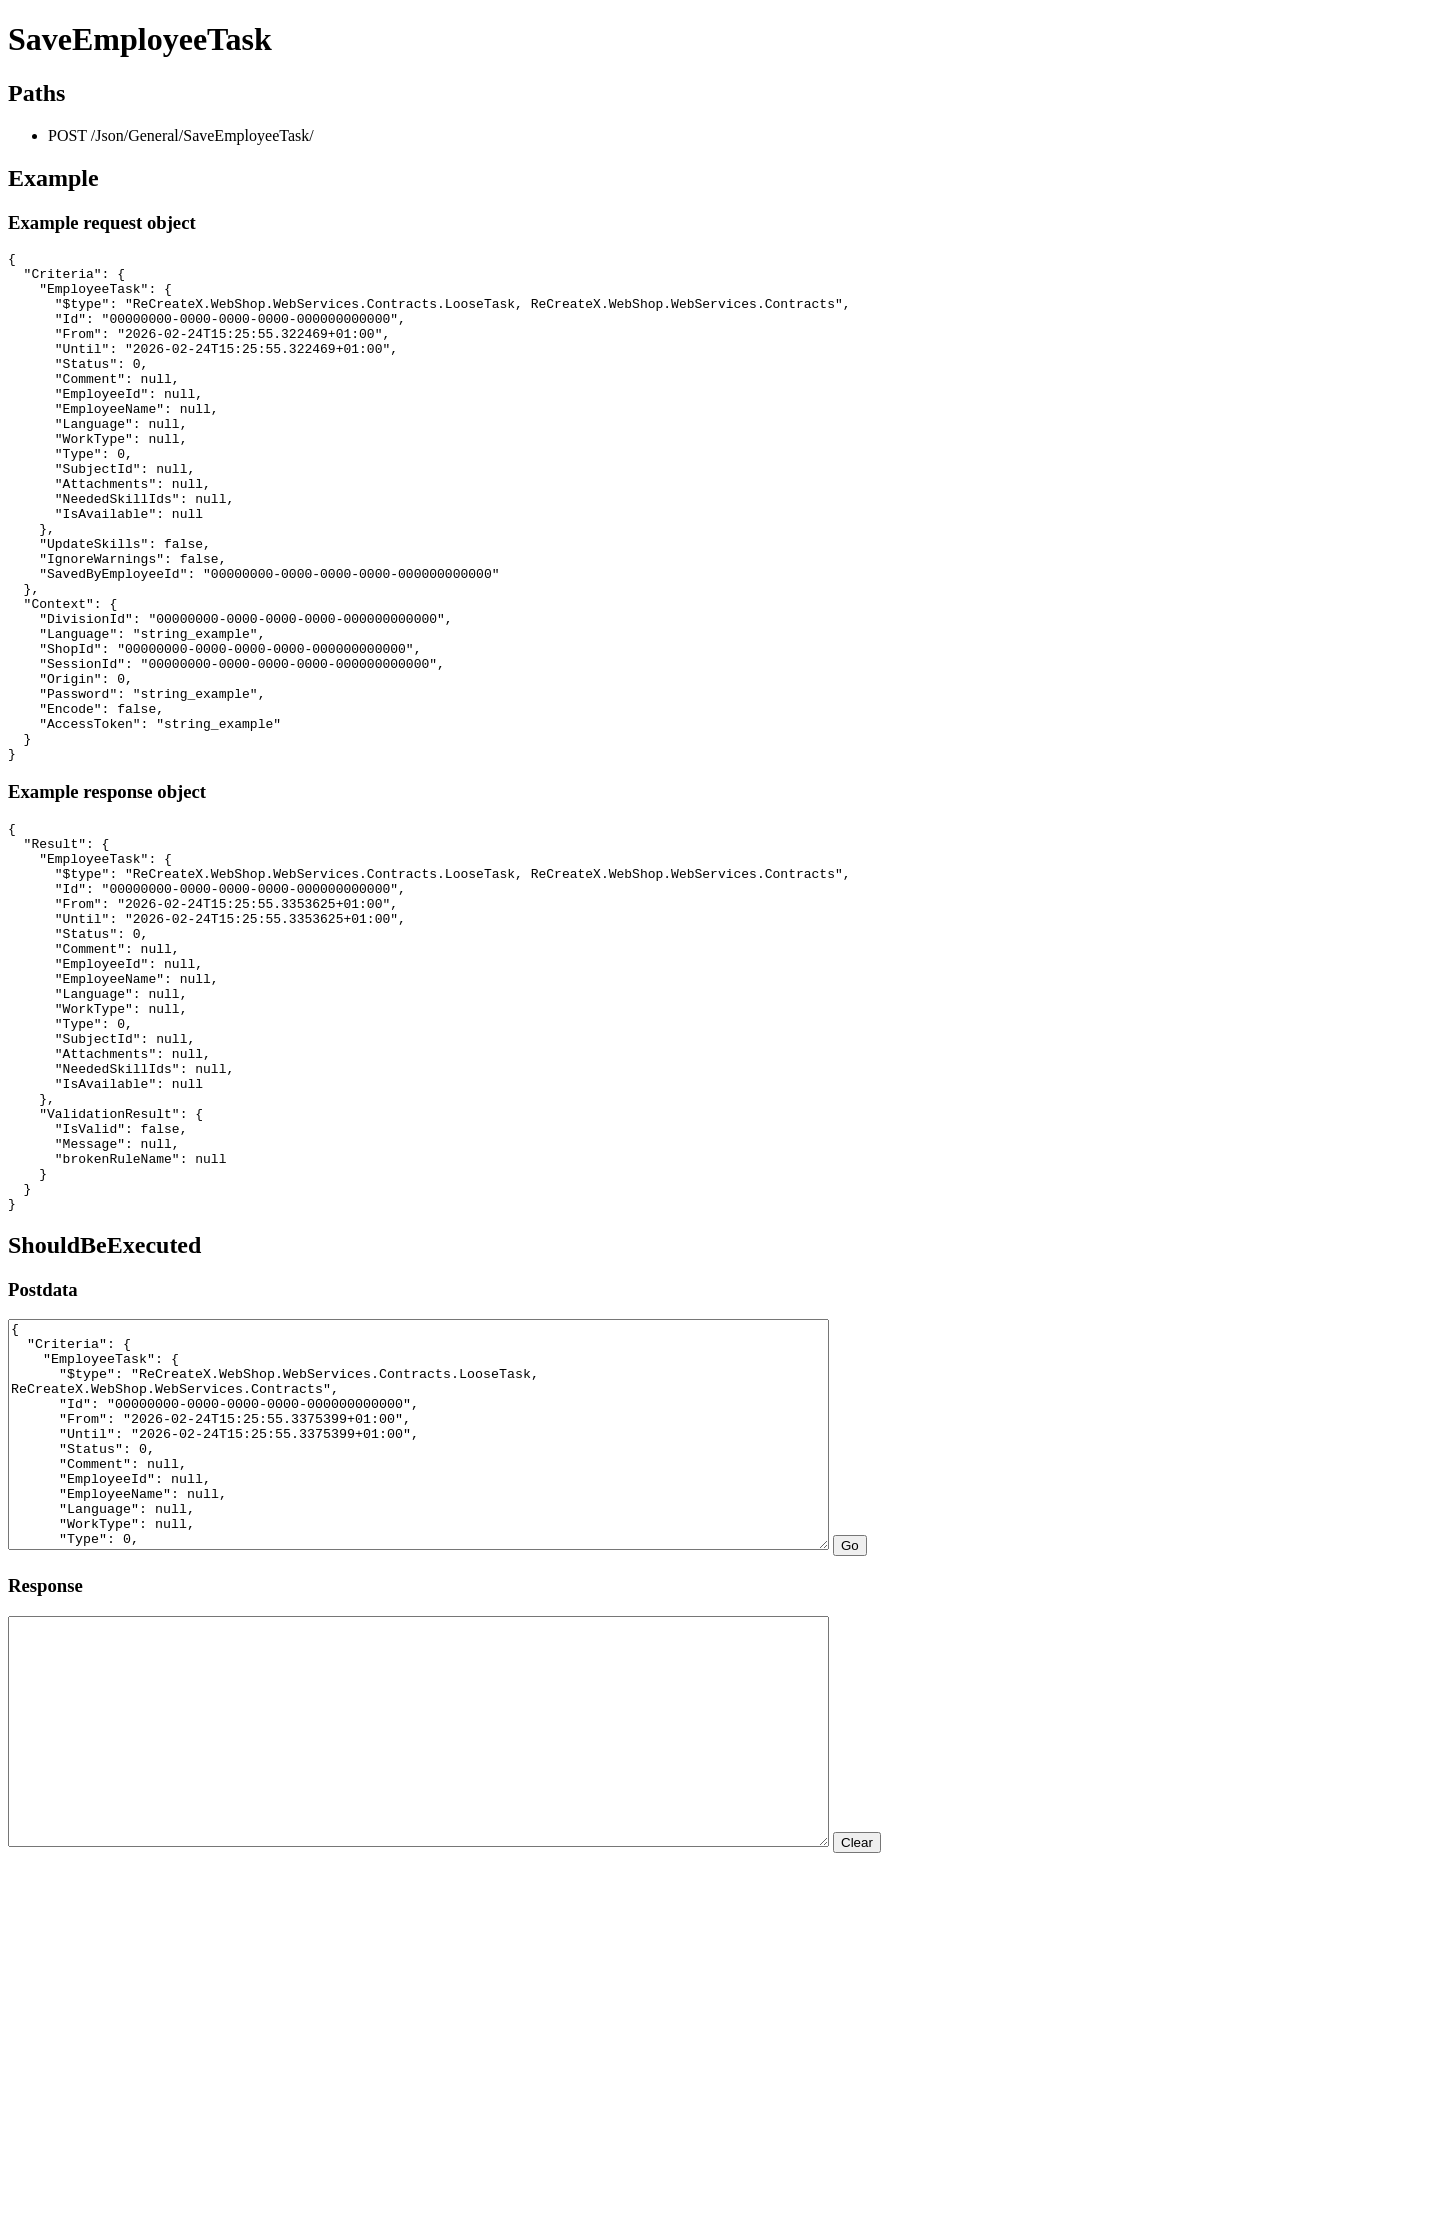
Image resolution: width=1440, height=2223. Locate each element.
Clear (957, 2112)
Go (950, 1770)
